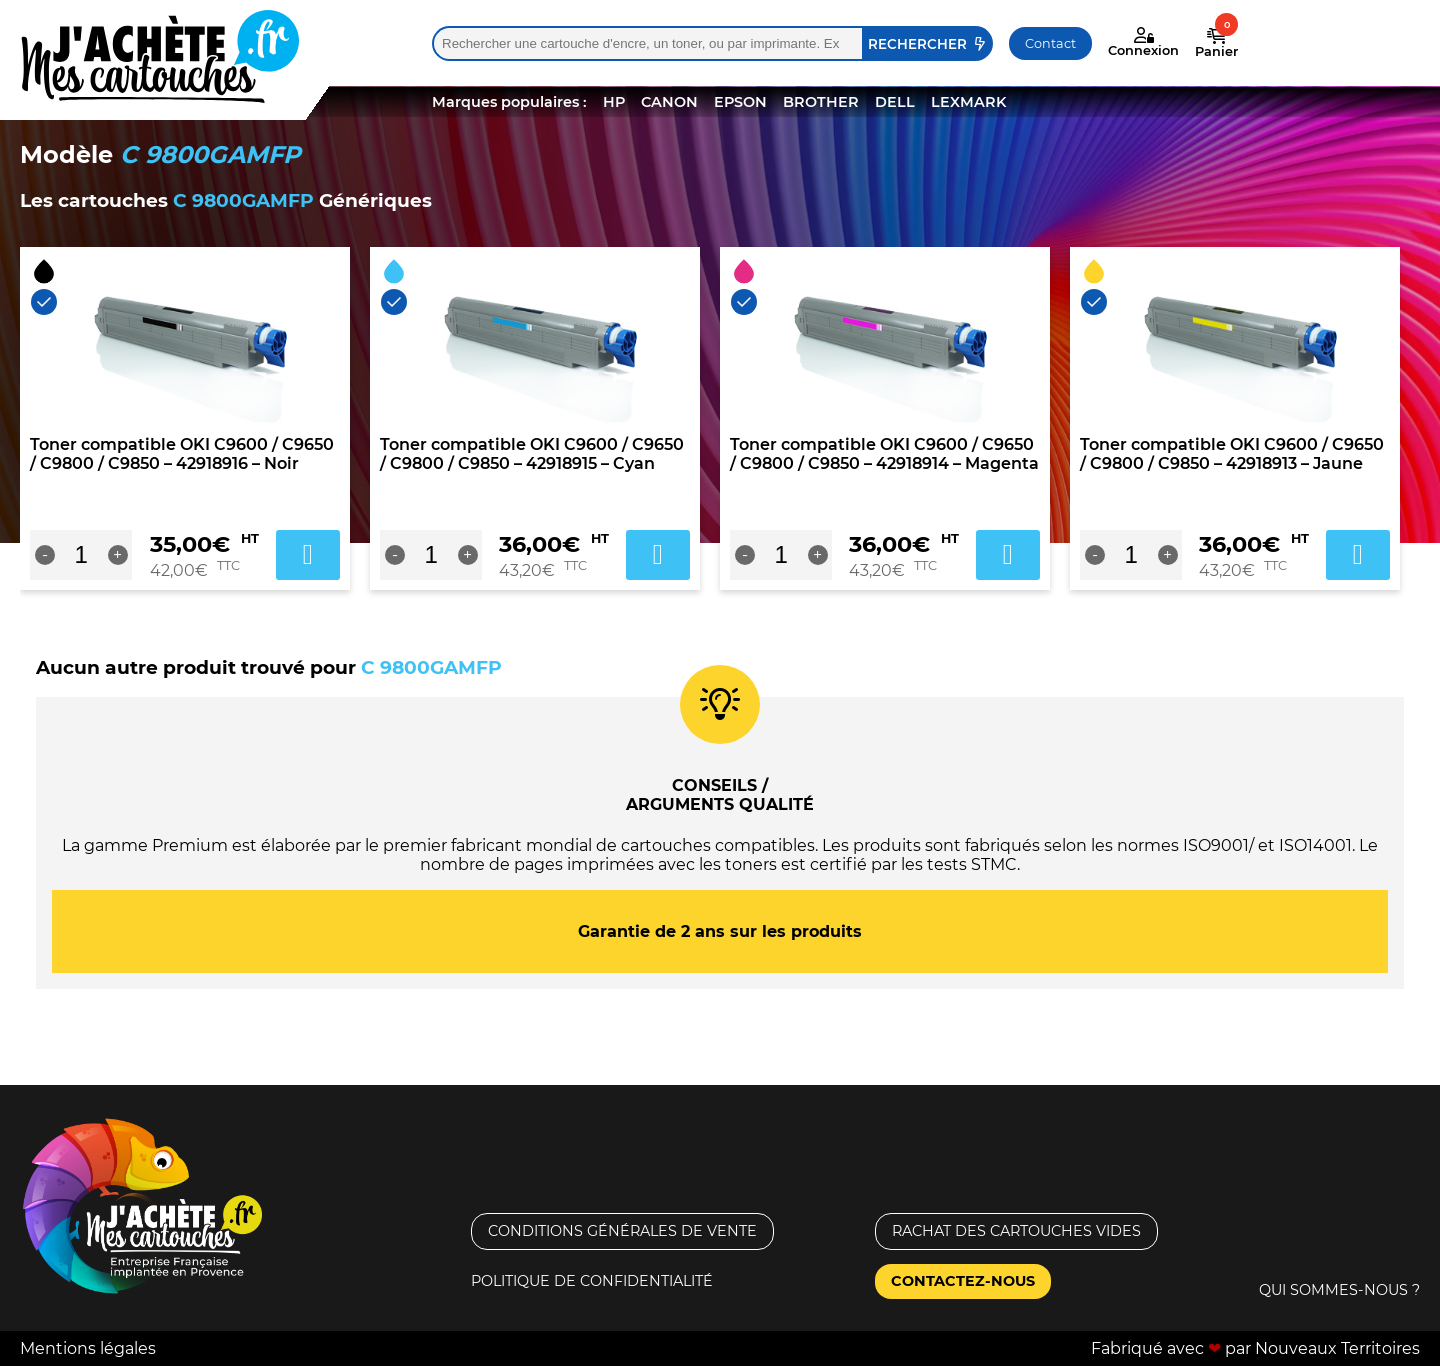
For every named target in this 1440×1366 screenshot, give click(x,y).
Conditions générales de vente (622, 1231)
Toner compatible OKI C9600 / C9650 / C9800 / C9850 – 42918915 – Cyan (532, 454)
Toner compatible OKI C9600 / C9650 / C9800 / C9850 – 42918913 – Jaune (1232, 454)
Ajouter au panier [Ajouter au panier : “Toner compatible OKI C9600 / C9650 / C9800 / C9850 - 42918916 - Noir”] (308, 555)
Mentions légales (88, 1348)
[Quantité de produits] (81, 555)
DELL (895, 102)
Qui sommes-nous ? (1339, 1290)
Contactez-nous (963, 1281)
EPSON (740, 102)
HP (614, 102)
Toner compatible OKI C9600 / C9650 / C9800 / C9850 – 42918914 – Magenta (884, 454)
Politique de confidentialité (592, 1281)
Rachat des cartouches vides (1016, 1231)
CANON (669, 102)
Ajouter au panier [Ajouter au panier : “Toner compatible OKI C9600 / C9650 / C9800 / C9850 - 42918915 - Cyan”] (658, 555)
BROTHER (821, 102)
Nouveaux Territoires (1337, 1348)
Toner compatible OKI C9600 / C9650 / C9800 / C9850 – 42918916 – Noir (182, 454)
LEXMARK (968, 102)
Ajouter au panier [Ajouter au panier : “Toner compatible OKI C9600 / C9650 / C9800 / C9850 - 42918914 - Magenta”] (1008, 555)
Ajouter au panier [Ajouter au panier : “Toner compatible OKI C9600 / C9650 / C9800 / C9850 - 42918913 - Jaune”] (1358, 555)
